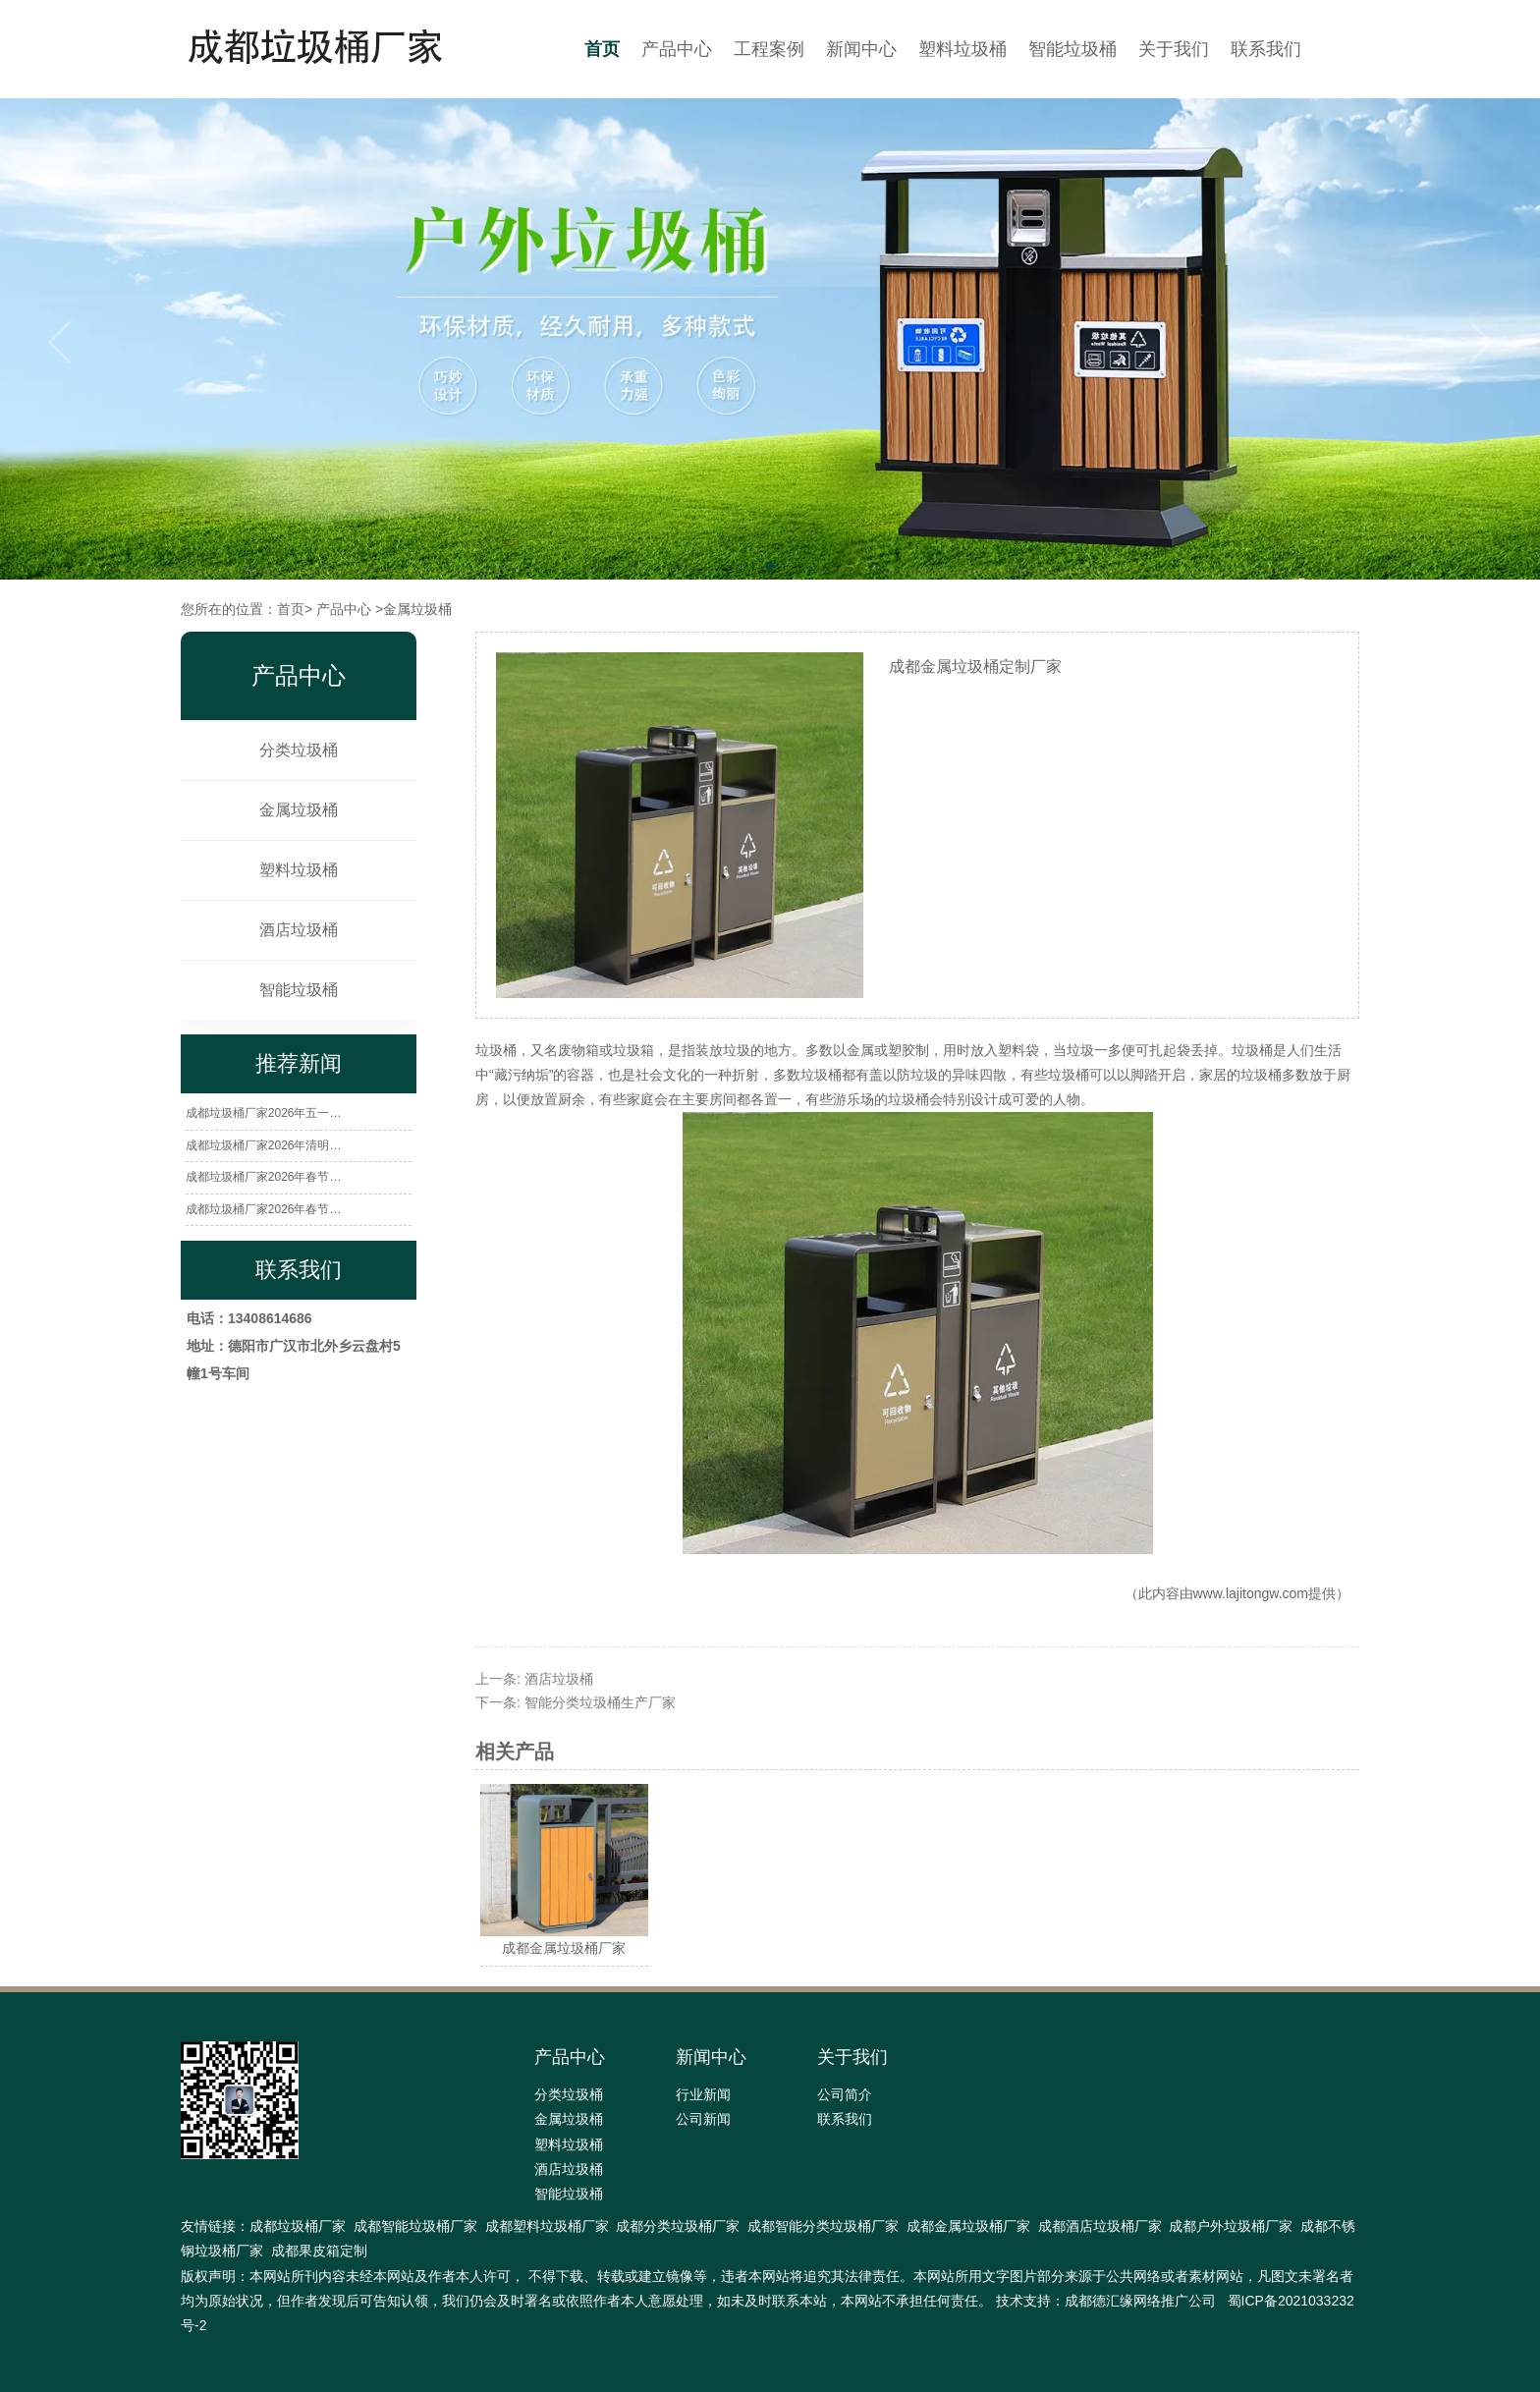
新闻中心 (861, 49)
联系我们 (1266, 49)
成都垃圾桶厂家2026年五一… (264, 1113)
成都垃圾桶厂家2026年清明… (264, 1145)
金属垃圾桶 (298, 810)
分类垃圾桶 (298, 750)
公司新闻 (703, 2119)
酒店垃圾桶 (298, 929)
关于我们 (1173, 49)
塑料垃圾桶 (962, 49)
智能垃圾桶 (1072, 49)
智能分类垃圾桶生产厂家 (600, 1702)
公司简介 (844, 2094)
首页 (602, 49)
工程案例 (769, 49)
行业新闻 (703, 2094)
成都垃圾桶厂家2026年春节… (264, 1177)
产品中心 (676, 49)
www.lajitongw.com (1251, 1593)
